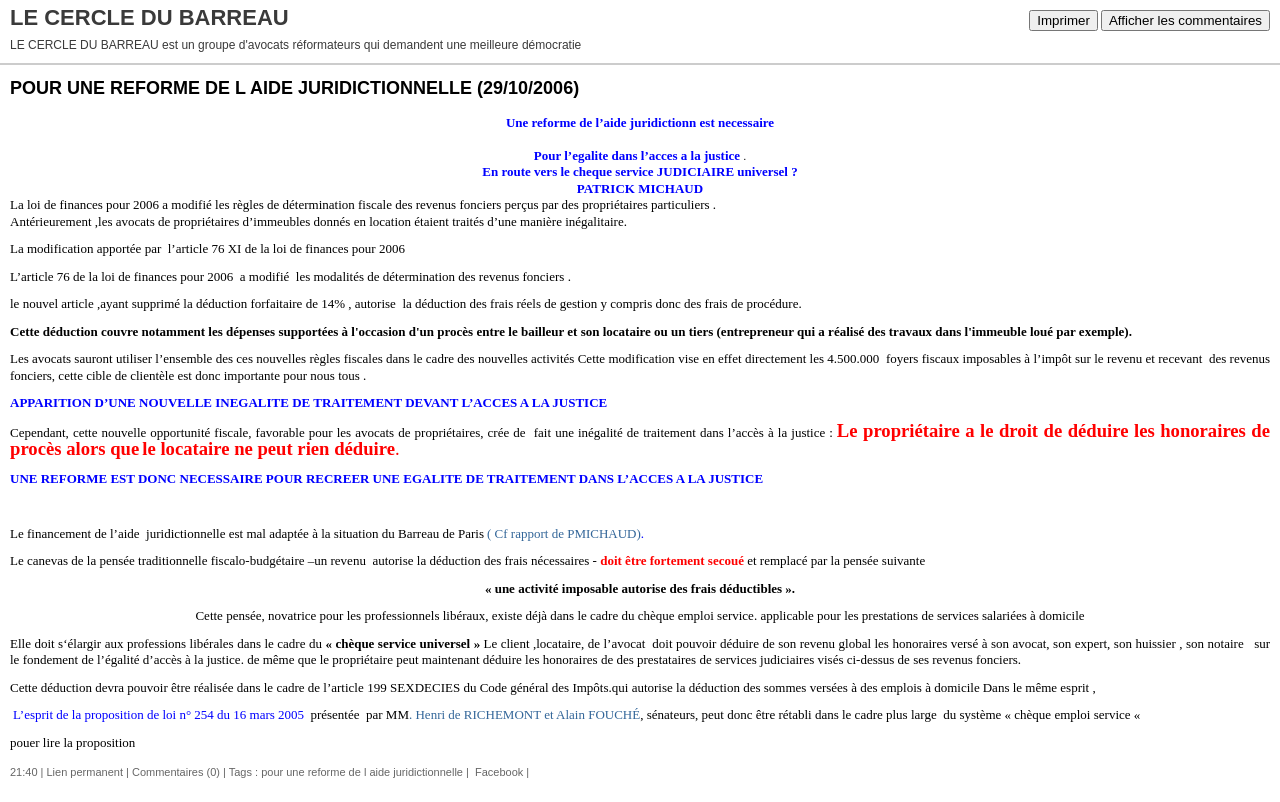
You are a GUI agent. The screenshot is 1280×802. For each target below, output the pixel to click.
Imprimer (1063, 20)
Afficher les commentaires (1185, 20)
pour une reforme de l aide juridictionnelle (362, 772)
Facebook (497, 772)
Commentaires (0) (176, 772)
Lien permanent (85, 772)
